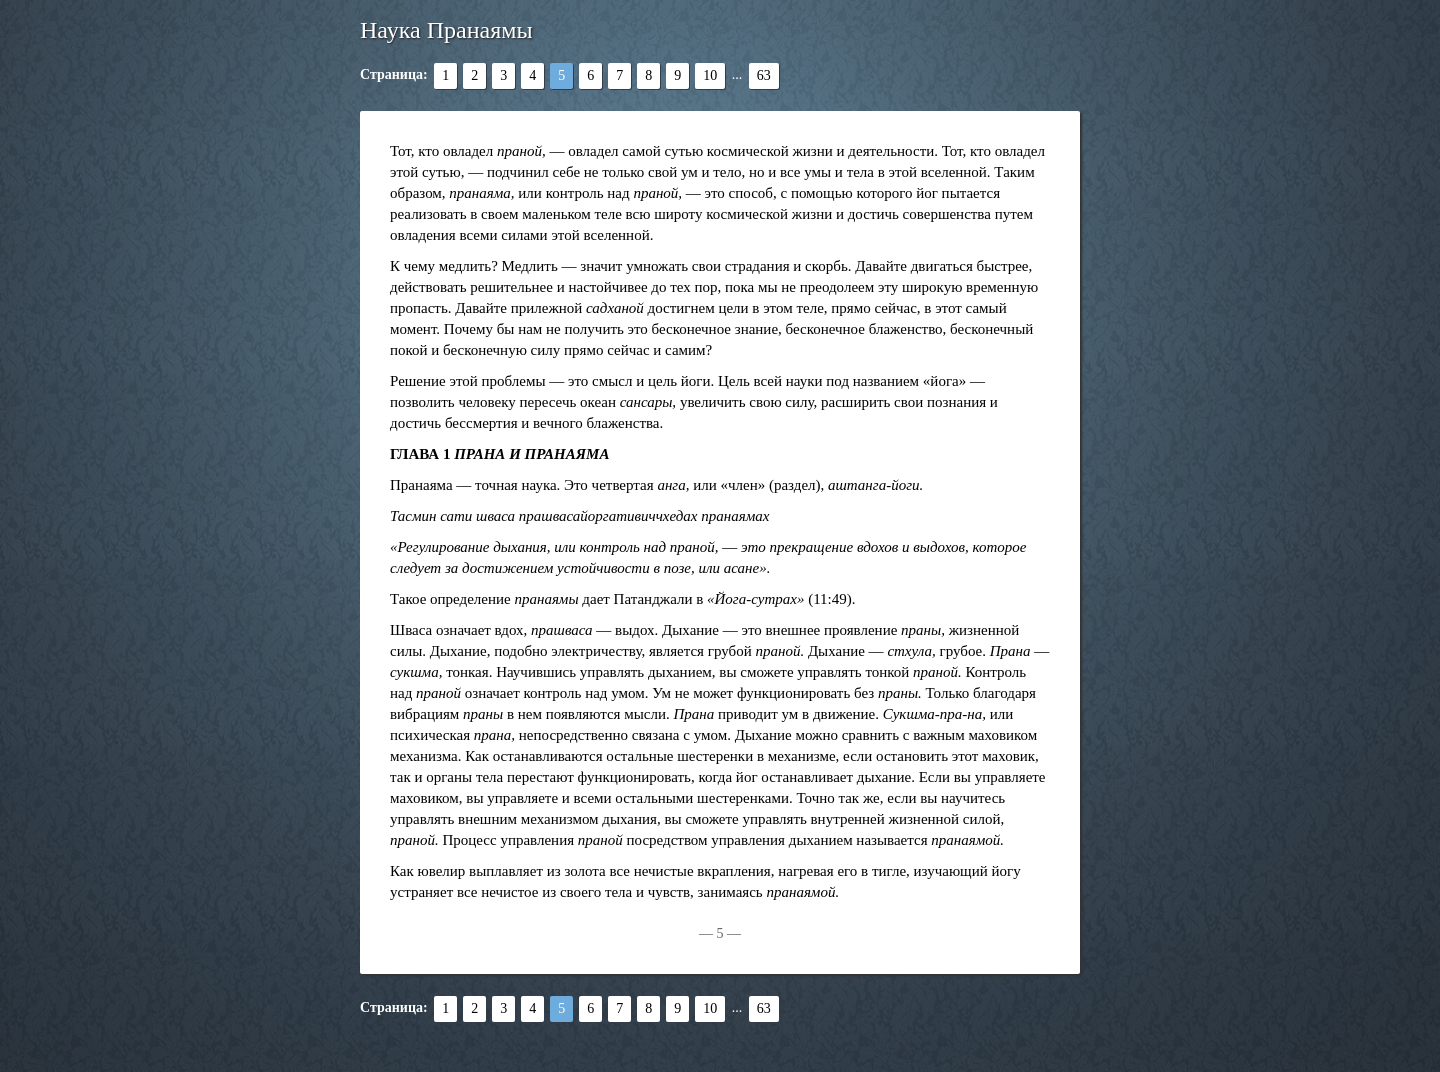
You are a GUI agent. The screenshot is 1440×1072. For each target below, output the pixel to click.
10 (710, 75)
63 (764, 75)
